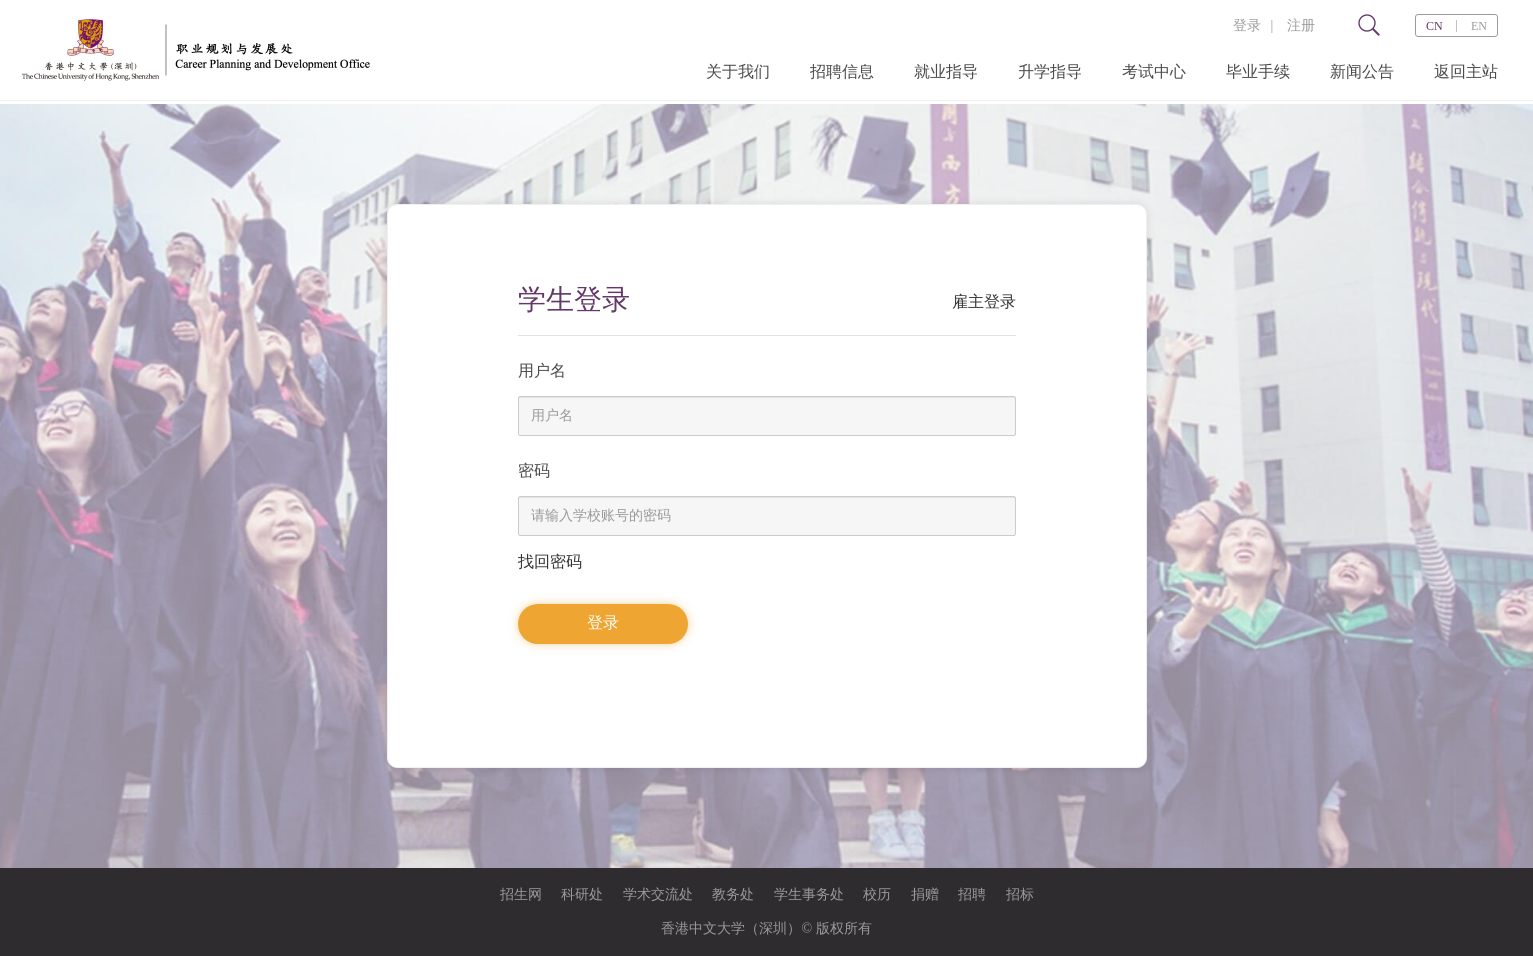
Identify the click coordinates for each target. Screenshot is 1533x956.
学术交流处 (658, 894)
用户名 (542, 370)
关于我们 (738, 71)
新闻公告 (1362, 71)
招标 (1020, 894)
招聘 (972, 894)
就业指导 (946, 71)
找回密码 (550, 561)
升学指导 (1050, 71)
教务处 (733, 894)
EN (1479, 26)
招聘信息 (842, 71)
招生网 (521, 894)
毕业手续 (1258, 71)
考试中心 (1154, 71)
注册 (1301, 25)
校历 (877, 894)
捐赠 (925, 894)
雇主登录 (984, 301)
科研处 (582, 894)
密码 (534, 470)
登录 (1247, 25)
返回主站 (1466, 71)
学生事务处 (809, 894)
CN (1434, 26)
